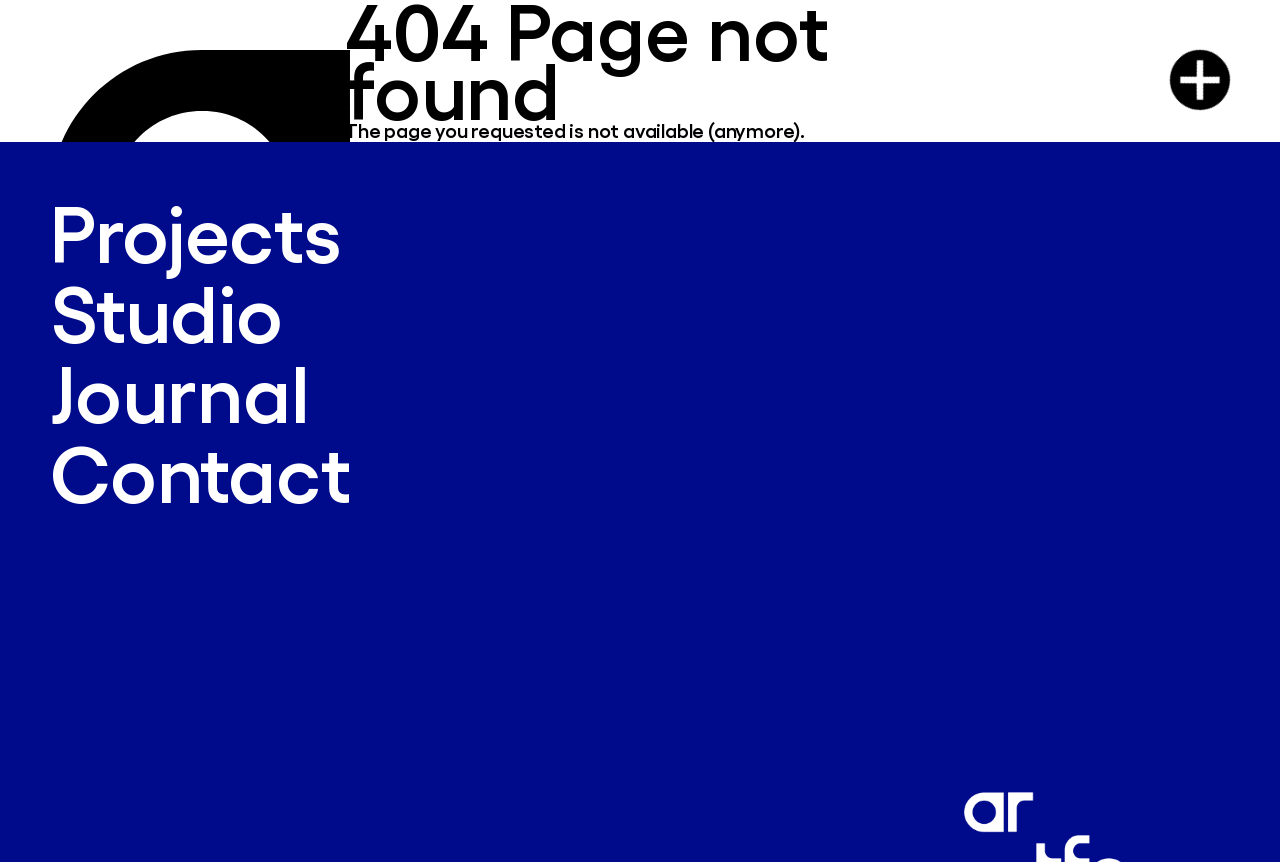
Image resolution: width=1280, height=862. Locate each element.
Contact (200, 471)
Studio (166, 311)
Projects (195, 231)
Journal (179, 391)
